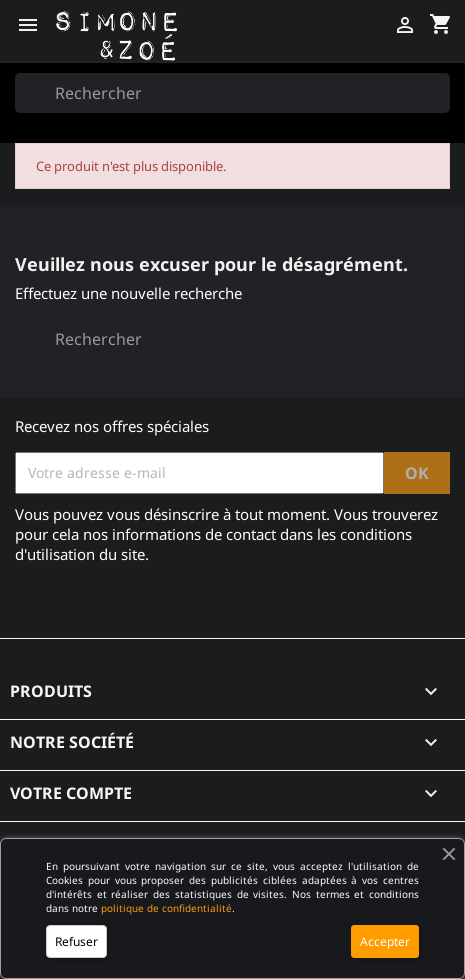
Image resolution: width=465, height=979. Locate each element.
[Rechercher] (232, 93)
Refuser (76, 941)
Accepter (385, 941)
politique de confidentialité (166, 908)
